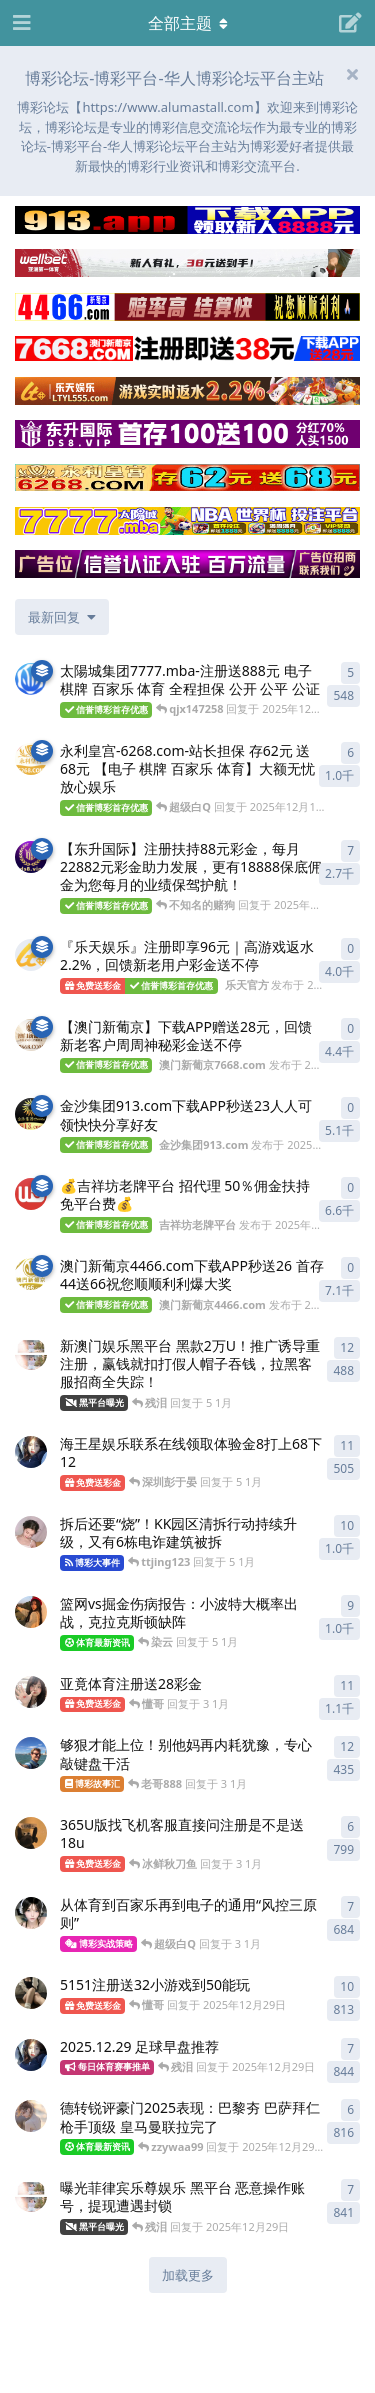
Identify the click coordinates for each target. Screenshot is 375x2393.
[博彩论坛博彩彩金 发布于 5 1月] (31, 1354)
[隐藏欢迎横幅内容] (352, 74)
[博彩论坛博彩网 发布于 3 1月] (31, 1833)
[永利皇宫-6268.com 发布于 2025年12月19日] (31, 759)
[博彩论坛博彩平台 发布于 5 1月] (31, 1612)
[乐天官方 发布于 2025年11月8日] (31, 955)
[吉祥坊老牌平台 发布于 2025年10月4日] (31, 1194)
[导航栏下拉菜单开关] (188, 23)
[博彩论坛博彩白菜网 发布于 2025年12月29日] (31, 2055)
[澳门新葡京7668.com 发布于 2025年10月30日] (31, 1035)
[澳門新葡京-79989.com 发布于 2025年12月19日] (31, 679)
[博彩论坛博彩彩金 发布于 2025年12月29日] (31, 2196)
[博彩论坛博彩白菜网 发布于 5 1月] (31, 1452)
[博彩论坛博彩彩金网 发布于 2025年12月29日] (31, 1993)
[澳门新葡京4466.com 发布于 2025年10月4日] (31, 1274)
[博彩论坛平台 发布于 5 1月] (31, 1532)
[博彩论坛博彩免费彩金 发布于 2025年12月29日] (31, 2116)
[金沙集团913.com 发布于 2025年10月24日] (31, 1114)
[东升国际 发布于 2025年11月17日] (31, 857)
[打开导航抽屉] (20, 23)
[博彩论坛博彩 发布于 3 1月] (31, 1692)
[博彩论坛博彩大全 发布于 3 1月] (31, 1913)
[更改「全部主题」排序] (62, 617)
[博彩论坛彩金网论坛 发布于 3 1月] (31, 1753)
